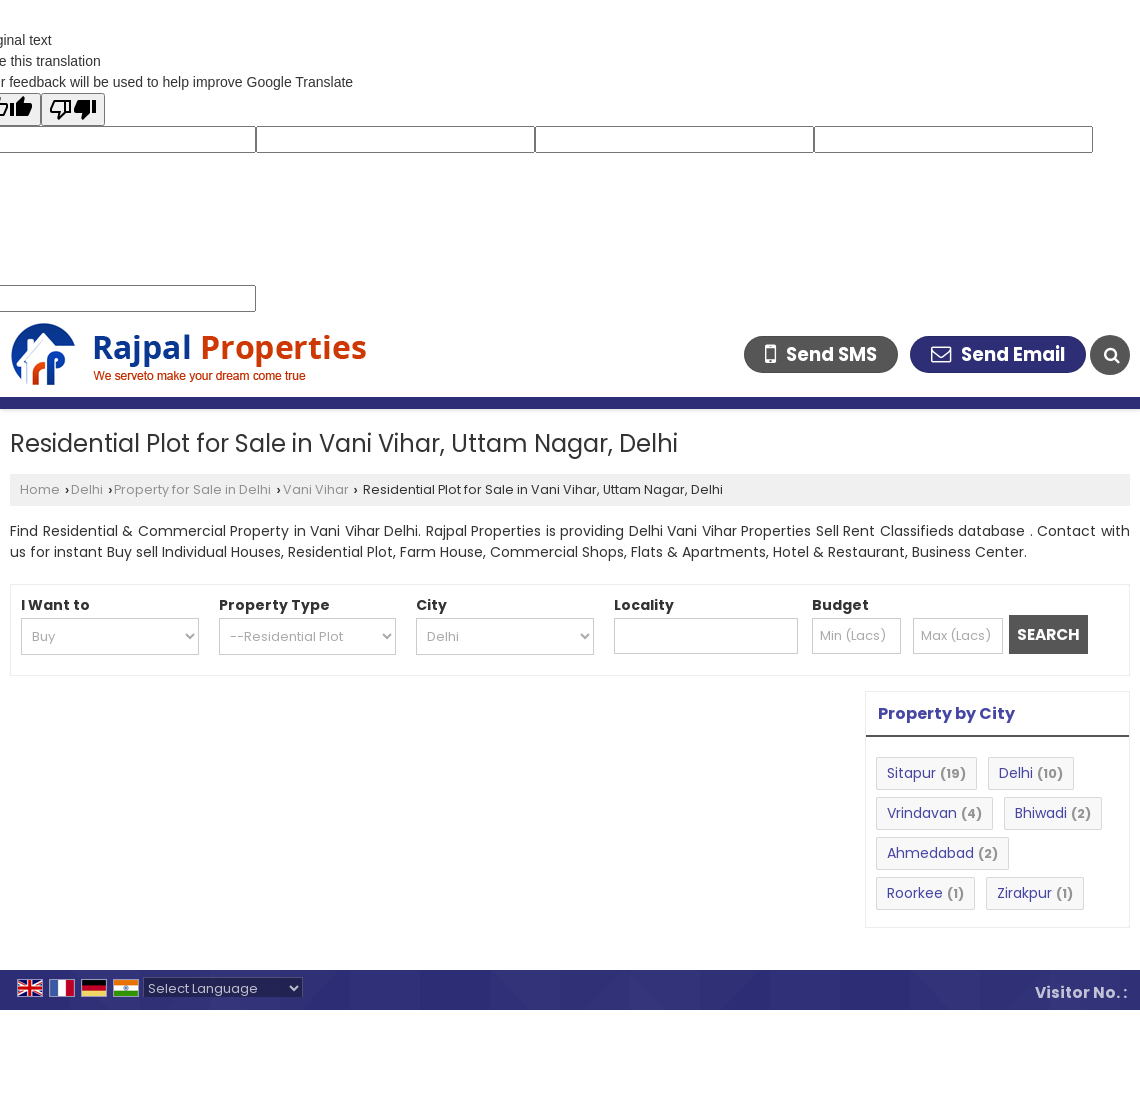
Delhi (87, 489)
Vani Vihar (316, 489)
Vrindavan (922, 813)
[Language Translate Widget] (223, 988)
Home (40, 489)
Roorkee (915, 893)
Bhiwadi (1041, 813)
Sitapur (911, 773)
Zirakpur (1024, 893)
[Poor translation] (73, 109)
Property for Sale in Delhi (192, 489)
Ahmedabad (930, 853)
